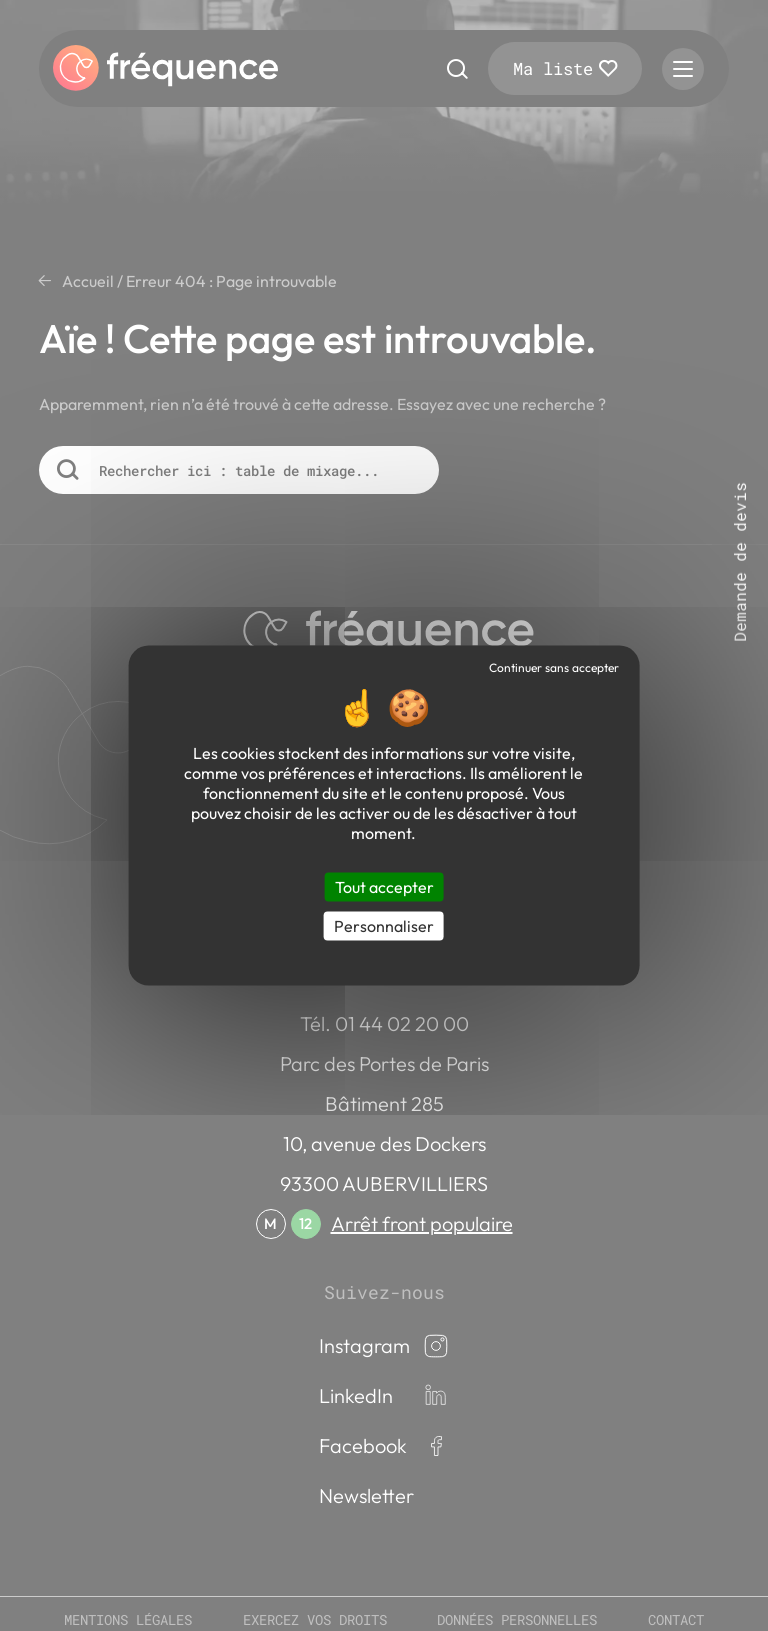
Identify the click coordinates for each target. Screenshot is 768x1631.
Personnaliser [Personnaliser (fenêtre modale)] (384, 926)
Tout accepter (384, 887)
